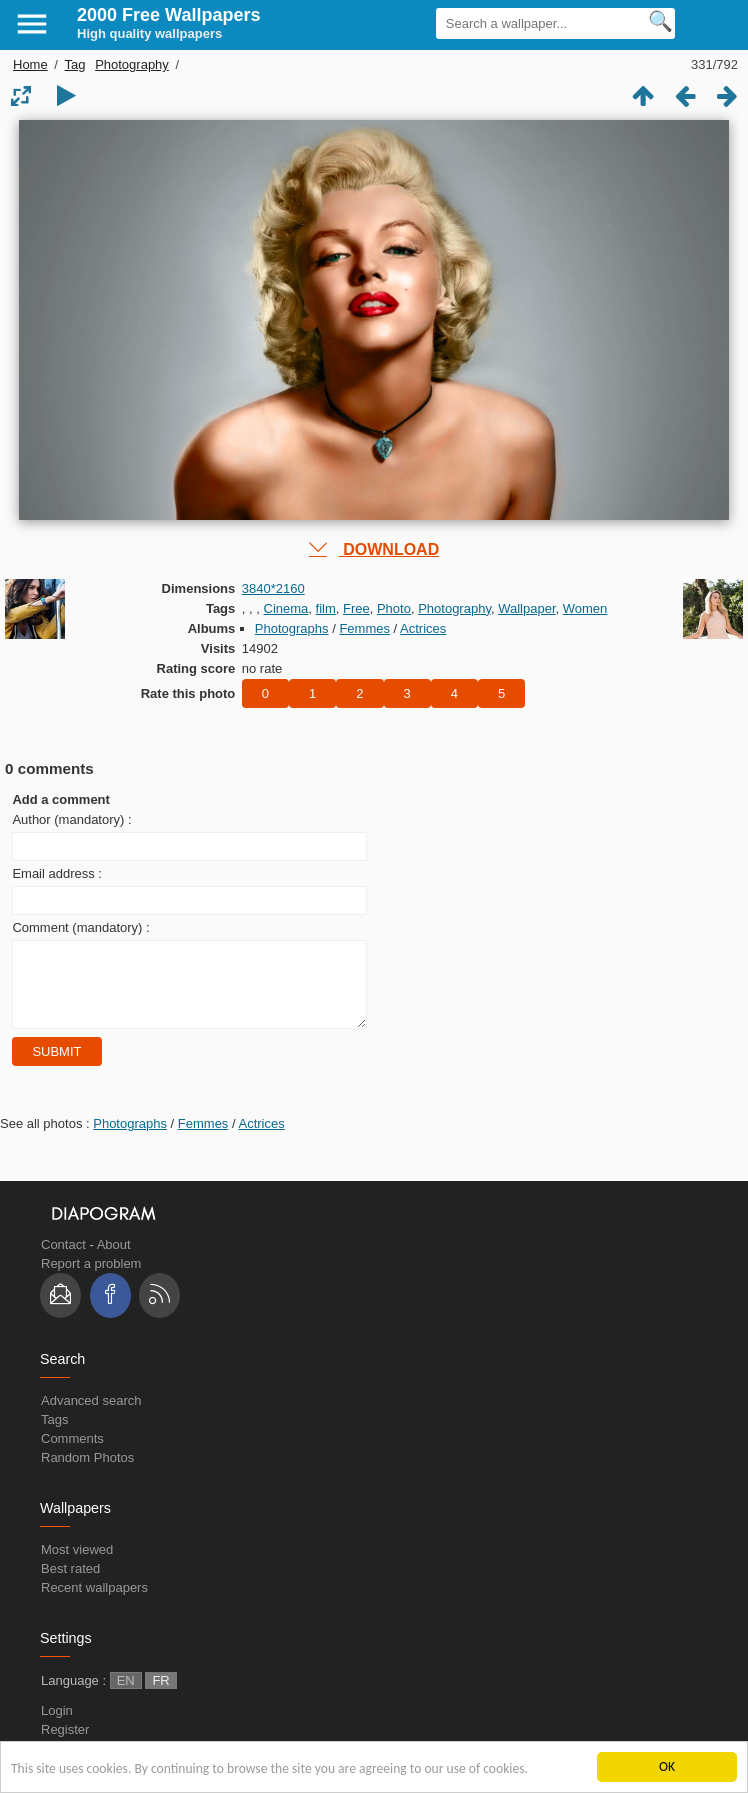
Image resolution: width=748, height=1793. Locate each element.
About (114, 1259)
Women (585, 608)
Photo (394, 608)
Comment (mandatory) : (80, 927)
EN (126, 1695)
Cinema (286, 608)
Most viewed (77, 1564)
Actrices (423, 628)
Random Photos (87, 1472)
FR (160, 1695)
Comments (72, 1453)
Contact (63, 1259)
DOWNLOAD (374, 549)
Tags (54, 1434)
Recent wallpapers (94, 1602)
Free (356, 608)
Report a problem (91, 1278)
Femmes (364, 628)
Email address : (57, 873)
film (326, 608)
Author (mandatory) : (71, 819)
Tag (75, 64)
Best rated (70, 1583)
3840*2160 (273, 588)
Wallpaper (526, 608)
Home (30, 64)
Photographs (292, 628)
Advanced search (91, 1415)
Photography (132, 64)
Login (57, 1725)
